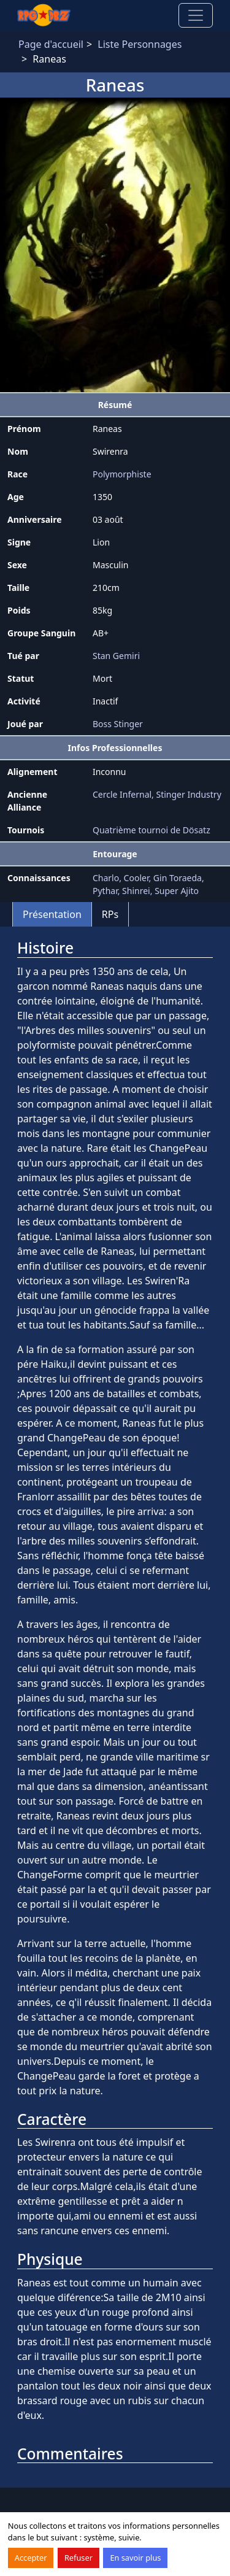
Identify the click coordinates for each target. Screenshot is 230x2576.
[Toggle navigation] (195, 15)
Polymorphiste (122, 474)
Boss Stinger (118, 724)
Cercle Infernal (122, 794)
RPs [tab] (110, 914)
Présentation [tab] (52, 914)
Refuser (78, 2557)
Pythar (105, 891)
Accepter (31, 2557)
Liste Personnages (140, 44)
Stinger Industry (188, 794)
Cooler (136, 878)
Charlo (106, 878)
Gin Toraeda (177, 878)
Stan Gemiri (116, 655)
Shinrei (136, 891)
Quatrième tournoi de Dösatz (151, 830)
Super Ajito (177, 891)
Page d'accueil (50, 44)
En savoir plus (135, 2557)
